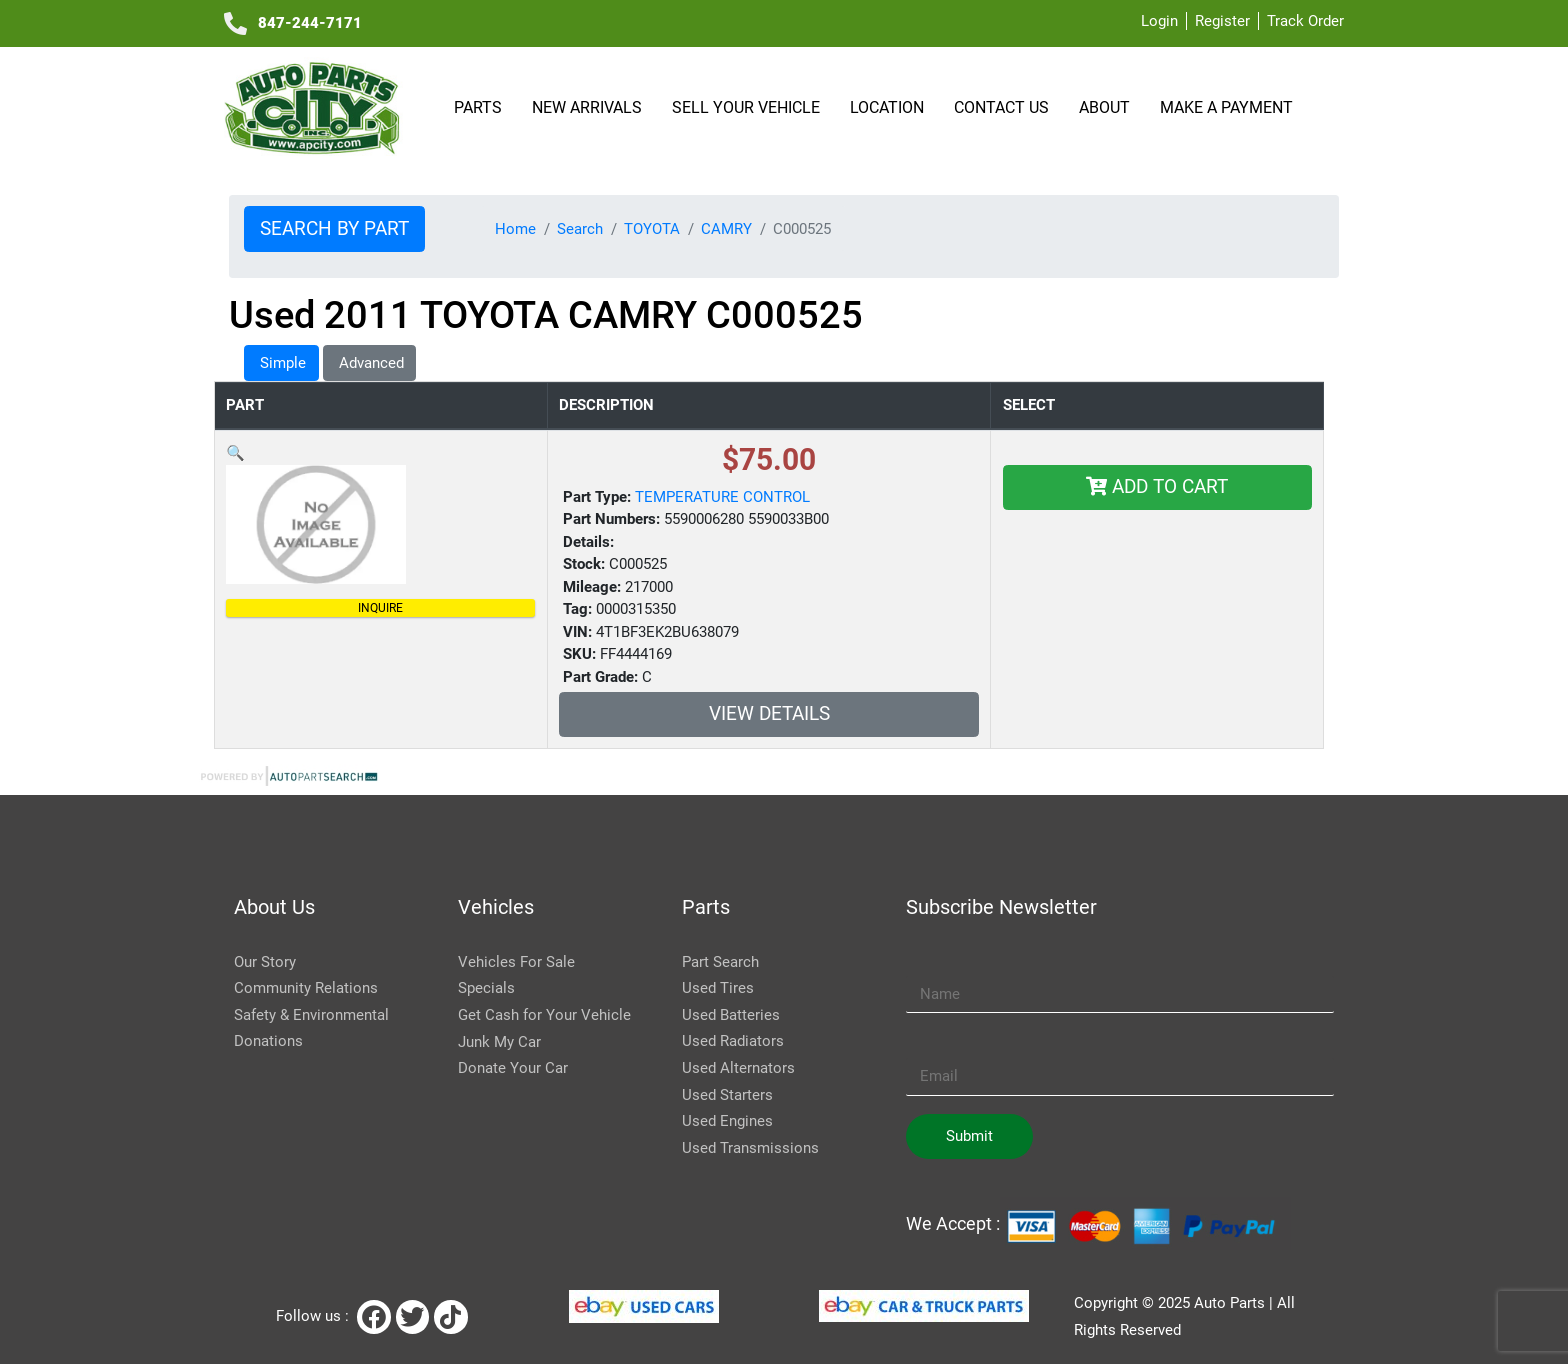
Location (890, 107)
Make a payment (1226, 107)
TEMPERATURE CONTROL (722, 497)
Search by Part (334, 229)
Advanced (369, 363)
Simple (281, 363)
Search (580, 229)
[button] (235, 453)
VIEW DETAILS (769, 714)
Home (515, 229)
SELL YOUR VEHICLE (749, 107)
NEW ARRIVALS (590, 107)
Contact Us (1004, 107)
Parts (481, 107)
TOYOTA (652, 229)
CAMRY (726, 229)
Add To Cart (1157, 487)
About (1107, 107)
